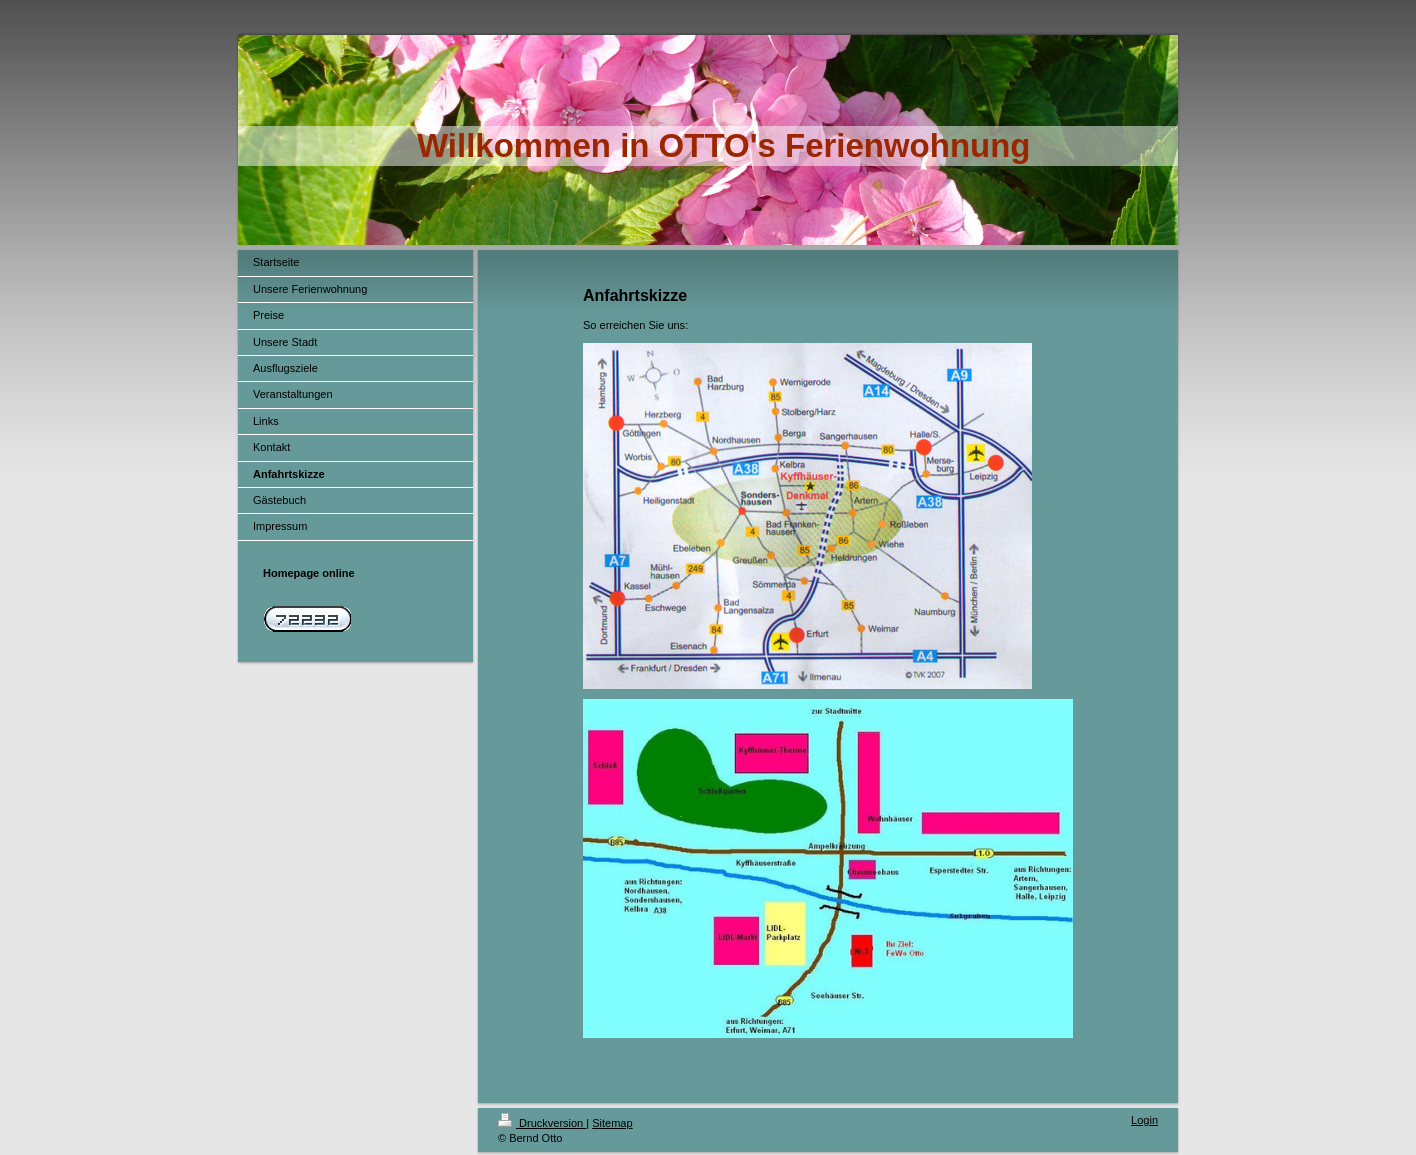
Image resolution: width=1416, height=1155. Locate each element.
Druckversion (542, 1123)
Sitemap (612, 1123)
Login (1144, 1120)
